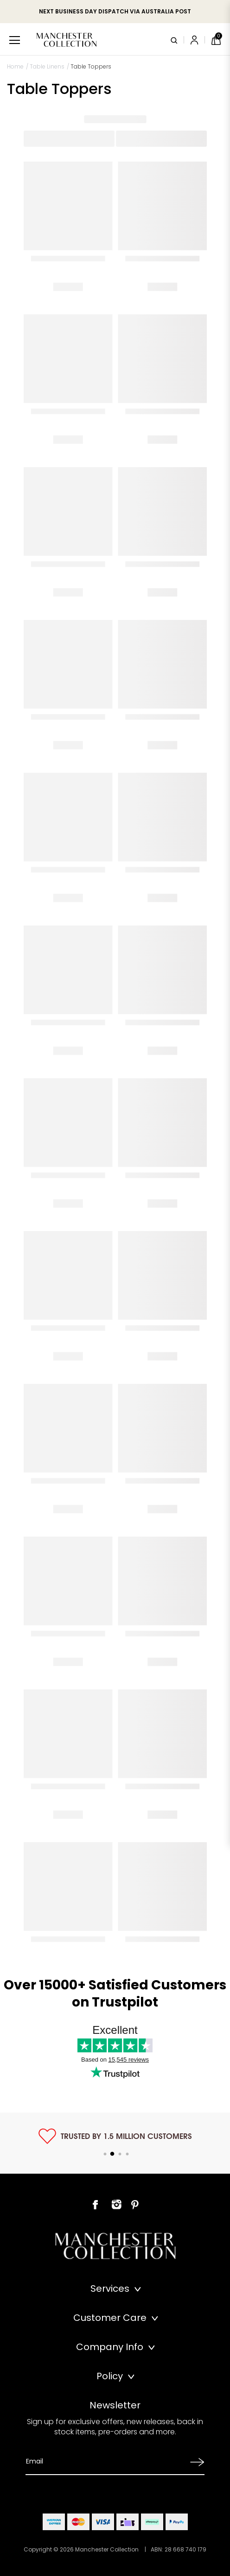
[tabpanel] (115, 2136)
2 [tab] (112, 2154)
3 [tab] (119, 2154)
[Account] (196, 40)
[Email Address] (105, 2461)
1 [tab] (104, 2154)
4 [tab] (127, 2154)
